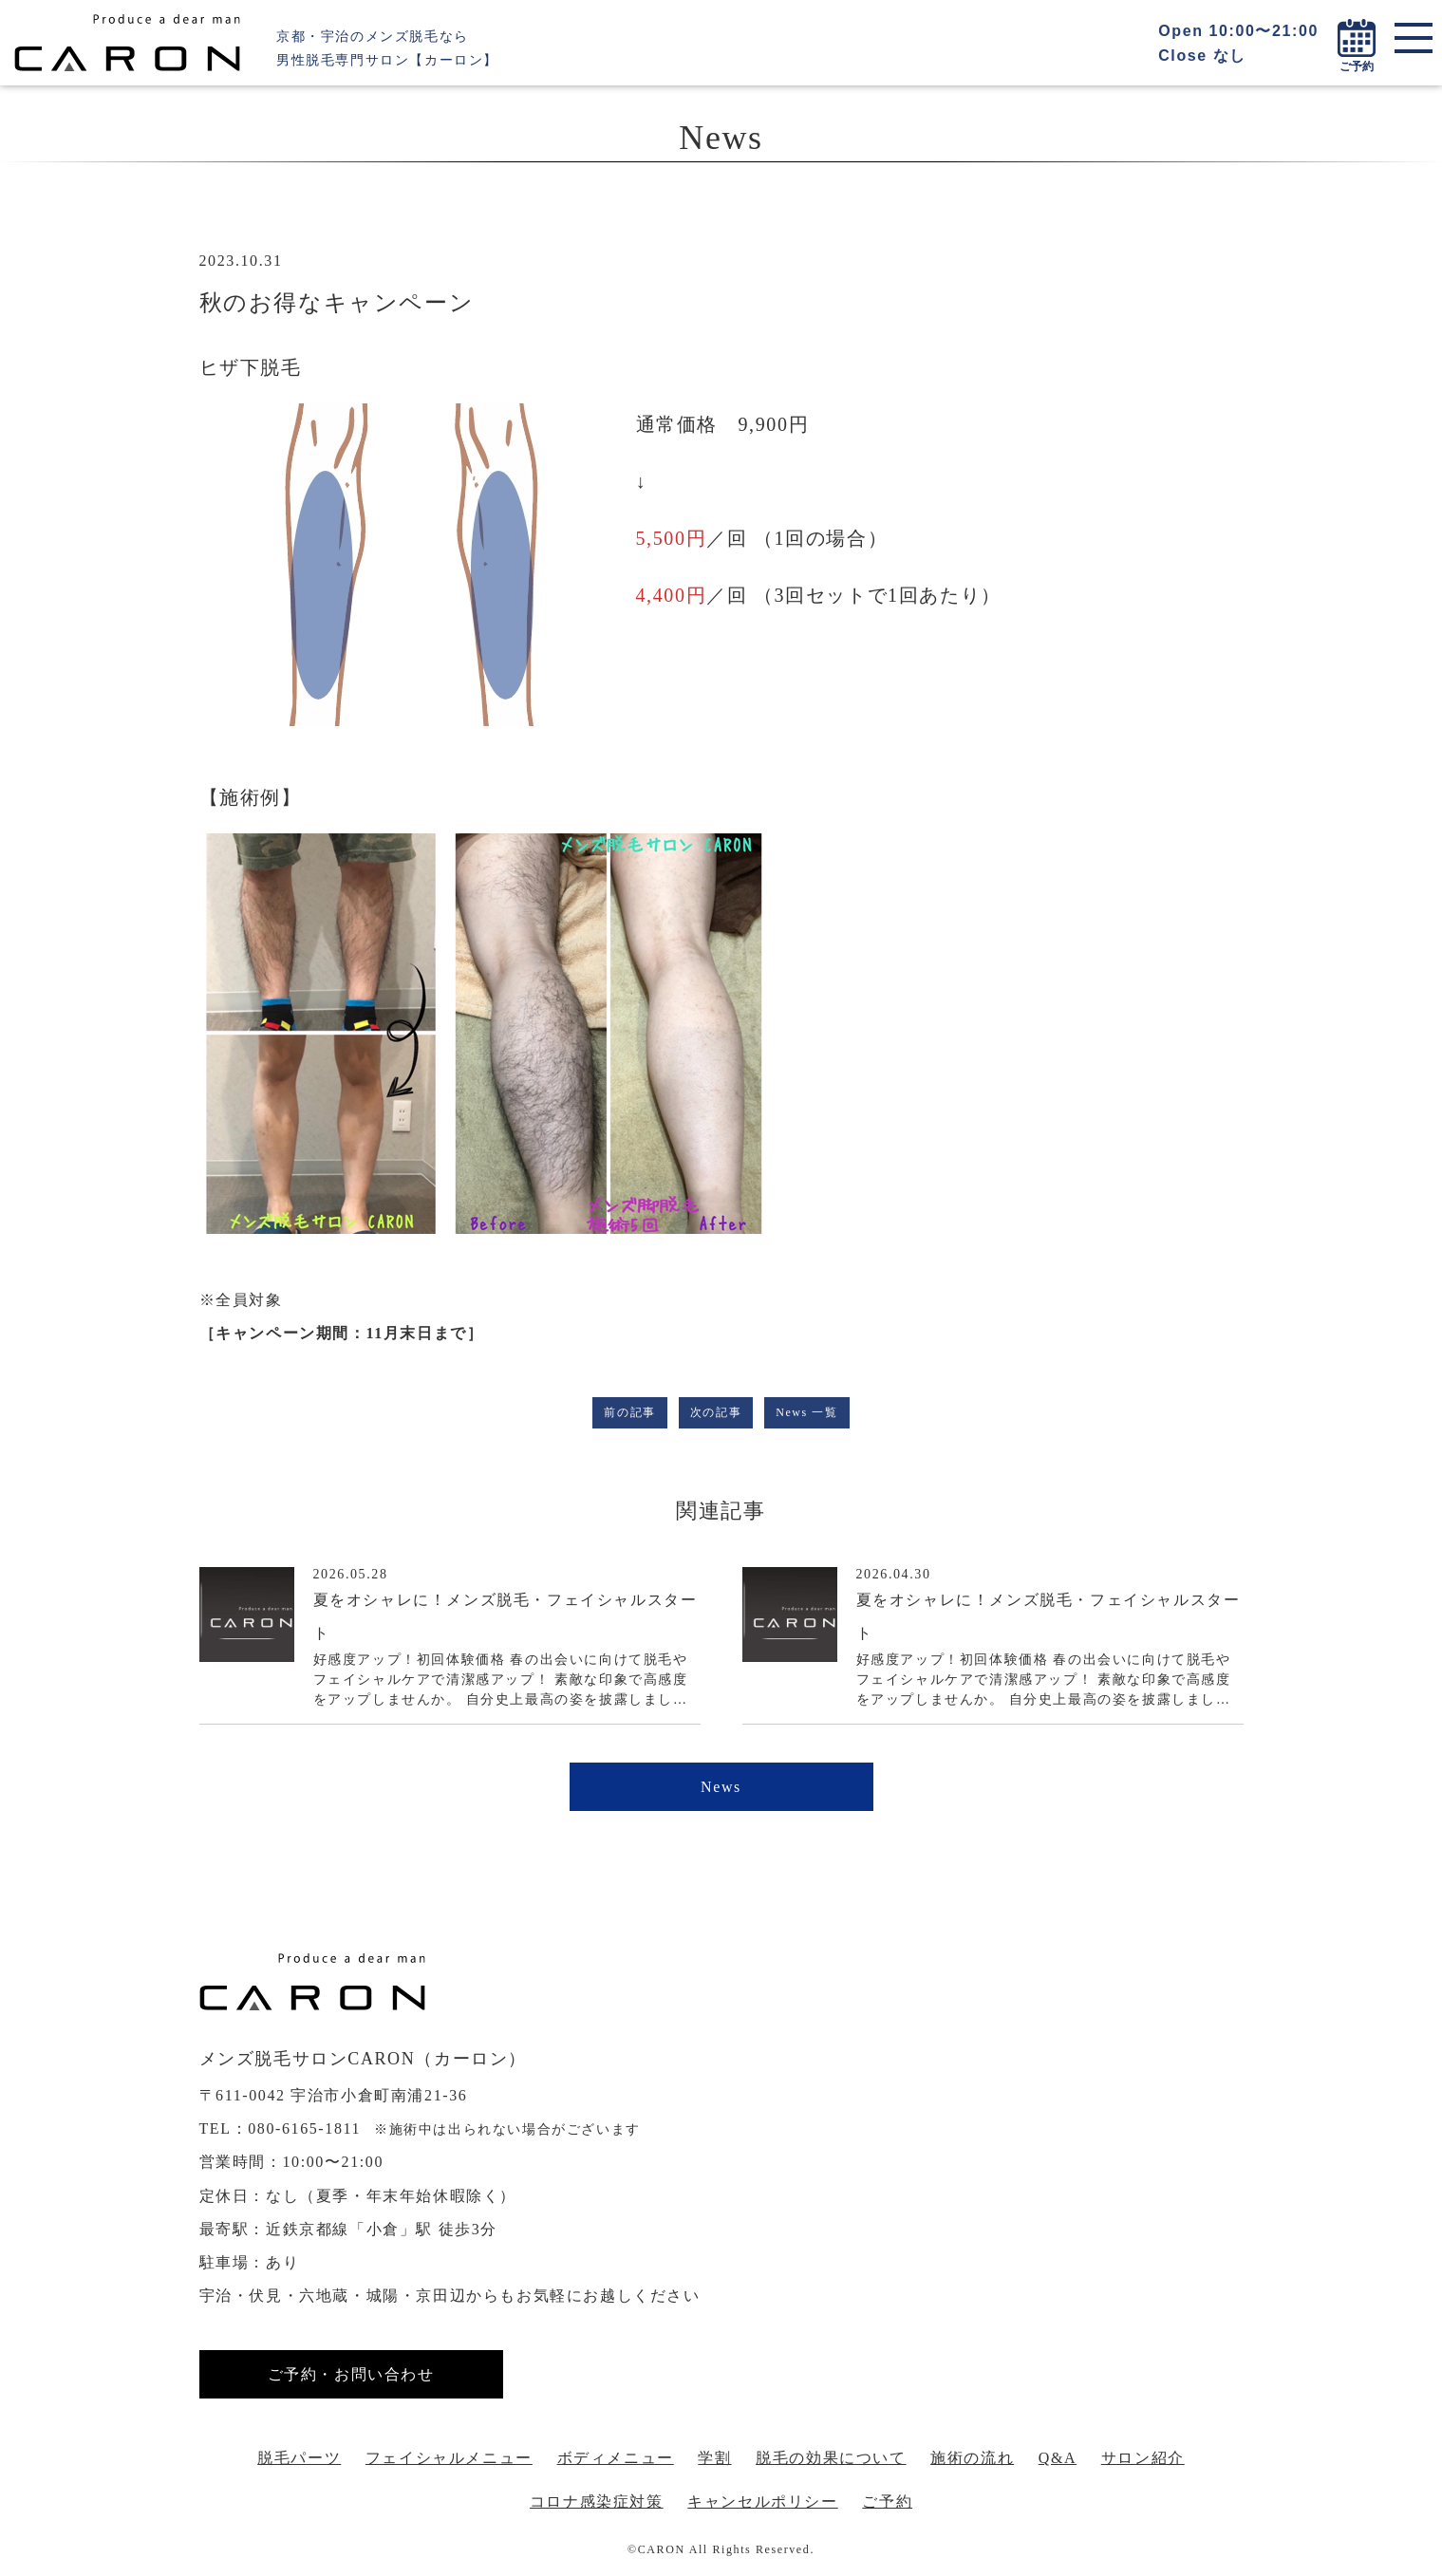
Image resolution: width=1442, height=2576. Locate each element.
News (721, 1787)
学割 (714, 2458)
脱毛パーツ (299, 2458)
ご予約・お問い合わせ (351, 2374)
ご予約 (887, 2501)
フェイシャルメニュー (449, 2458)
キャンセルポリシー (762, 2501)
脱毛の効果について (831, 2458)
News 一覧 (807, 1412)
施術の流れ (972, 2458)
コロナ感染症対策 (597, 2501)
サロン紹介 (1143, 2458)
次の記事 (715, 1412)
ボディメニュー (615, 2458)
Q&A (1058, 2458)
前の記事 (629, 1412)
